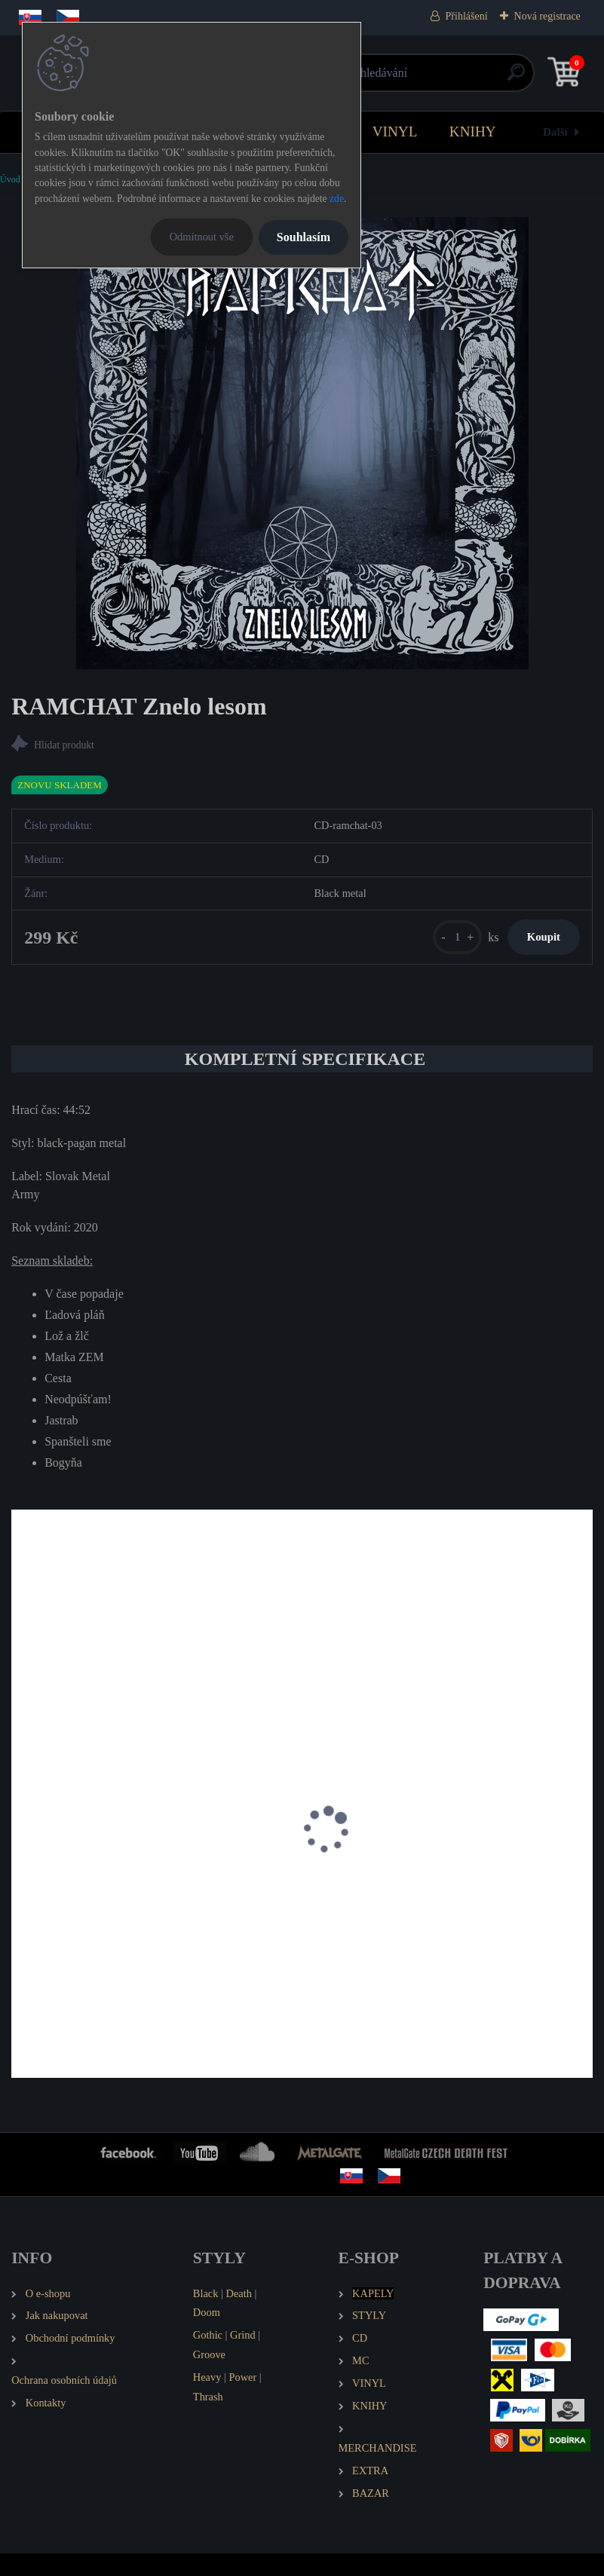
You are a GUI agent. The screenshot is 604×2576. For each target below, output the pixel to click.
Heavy (207, 2400)
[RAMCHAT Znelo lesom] (302, 443)
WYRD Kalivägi (358, 1916)
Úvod (10, 179)
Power (242, 2400)
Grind (243, 2357)
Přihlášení (467, 16)
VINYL (395, 131)
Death (239, 2316)
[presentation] (22, 1871)
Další (555, 131)
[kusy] (429, 947)
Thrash (208, 2419)
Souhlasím (303, 237)
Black (206, 2316)
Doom (206, 2335)
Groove (209, 2377)
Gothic (207, 2357)
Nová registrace (547, 16)
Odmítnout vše (202, 237)
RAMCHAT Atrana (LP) (79, 1916)
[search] (482, 78)
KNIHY (472, 131)
